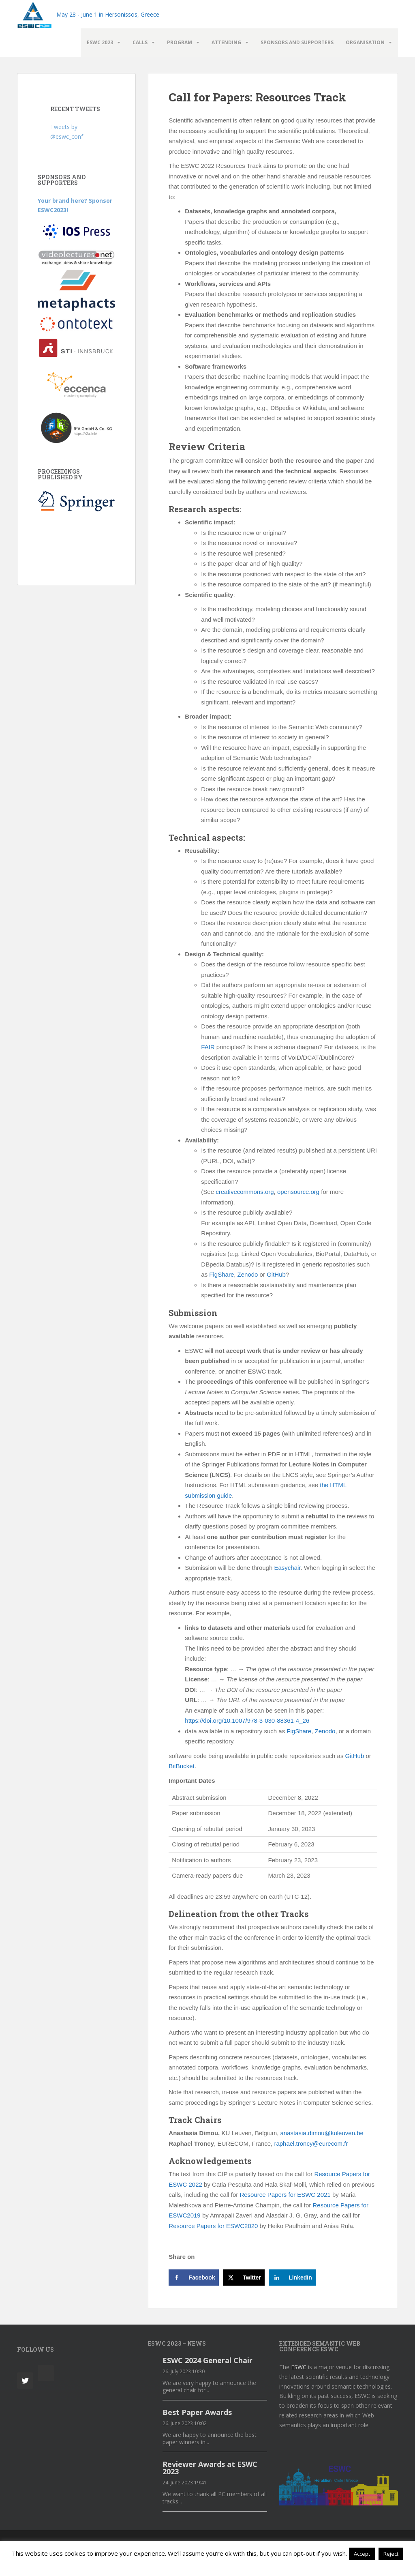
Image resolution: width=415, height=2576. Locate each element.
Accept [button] (362, 2553)
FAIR (207, 1046)
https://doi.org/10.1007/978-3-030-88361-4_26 (247, 1720)
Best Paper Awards (197, 2412)
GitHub (275, 1274)
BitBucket (181, 1765)
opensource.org (297, 1191)
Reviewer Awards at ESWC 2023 (210, 2467)
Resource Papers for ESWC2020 (213, 2225)
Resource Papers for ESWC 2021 (285, 2194)
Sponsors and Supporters (297, 42)
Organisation (365, 42)
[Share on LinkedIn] (292, 2277)
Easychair (287, 1567)
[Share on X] (244, 2277)
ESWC (298, 2367)
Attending (226, 42)
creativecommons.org (244, 1191)
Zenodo (246, 1274)
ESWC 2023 (100, 42)
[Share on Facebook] (193, 2277)
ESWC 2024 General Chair (207, 2360)
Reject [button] (390, 2553)
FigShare (221, 1274)
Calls (140, 42)
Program (179, 42)
